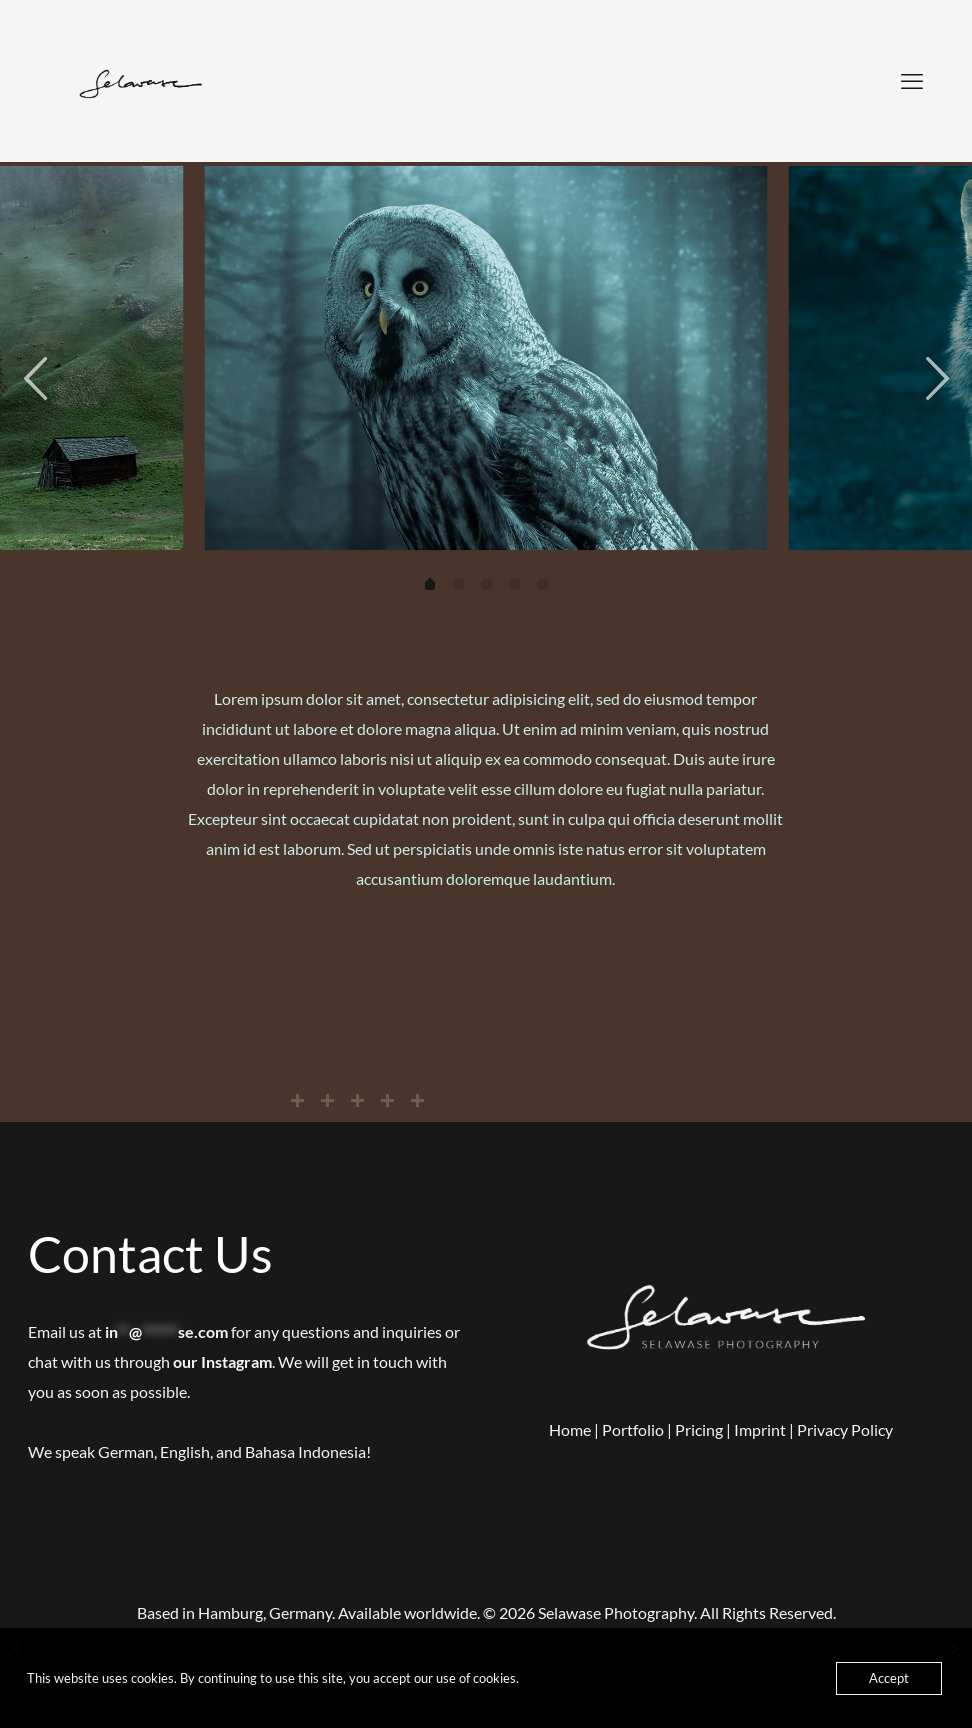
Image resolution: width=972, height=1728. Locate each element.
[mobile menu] (912, 81)
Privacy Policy (845, 1429)
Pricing (699, 1429)
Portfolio (633, 1429)
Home (570, 1429)
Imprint (760, 1429)
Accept (889, 1678)
